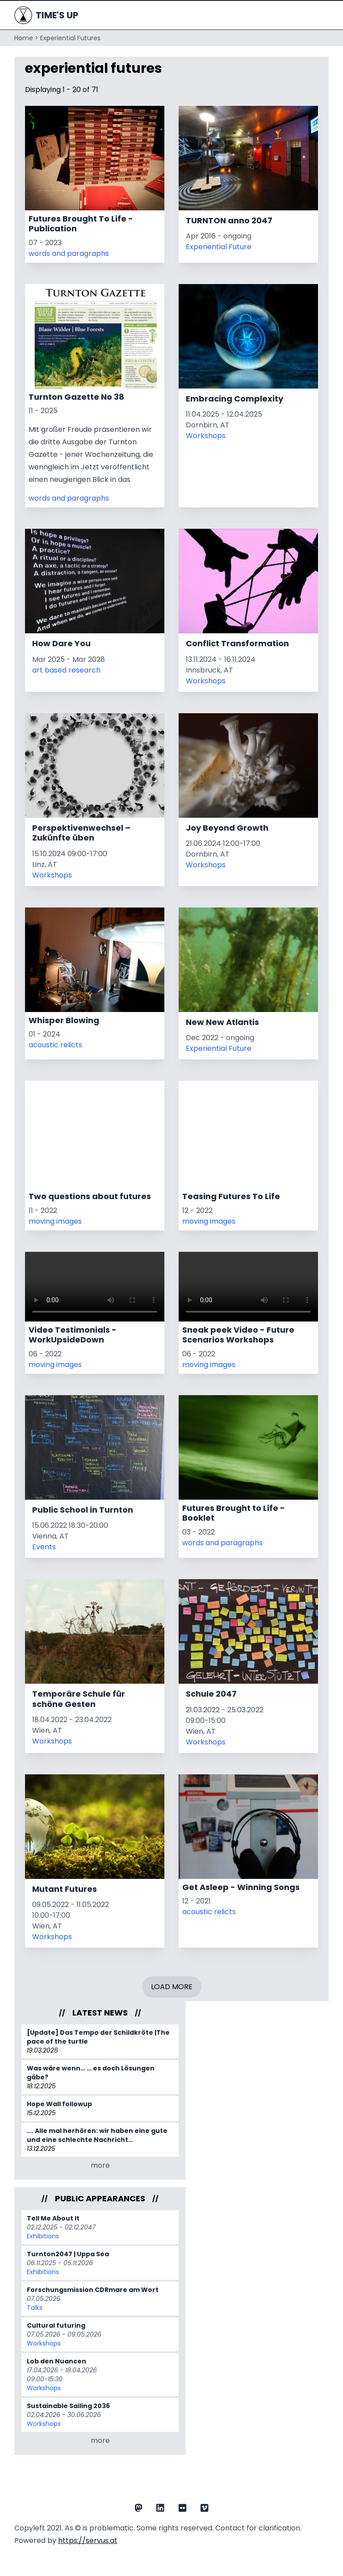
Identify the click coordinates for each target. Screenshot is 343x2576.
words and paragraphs (69, 253)
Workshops (206, 436)
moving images (55, 1221)
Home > (26, 37)
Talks (34, 2307)
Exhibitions (43, 2236)
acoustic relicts (55, 1045)
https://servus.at (87, 2540)
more (100, 2165)
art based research (66, 670)
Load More (171, 1987)
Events (44, 1547)
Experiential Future (218, 247)
